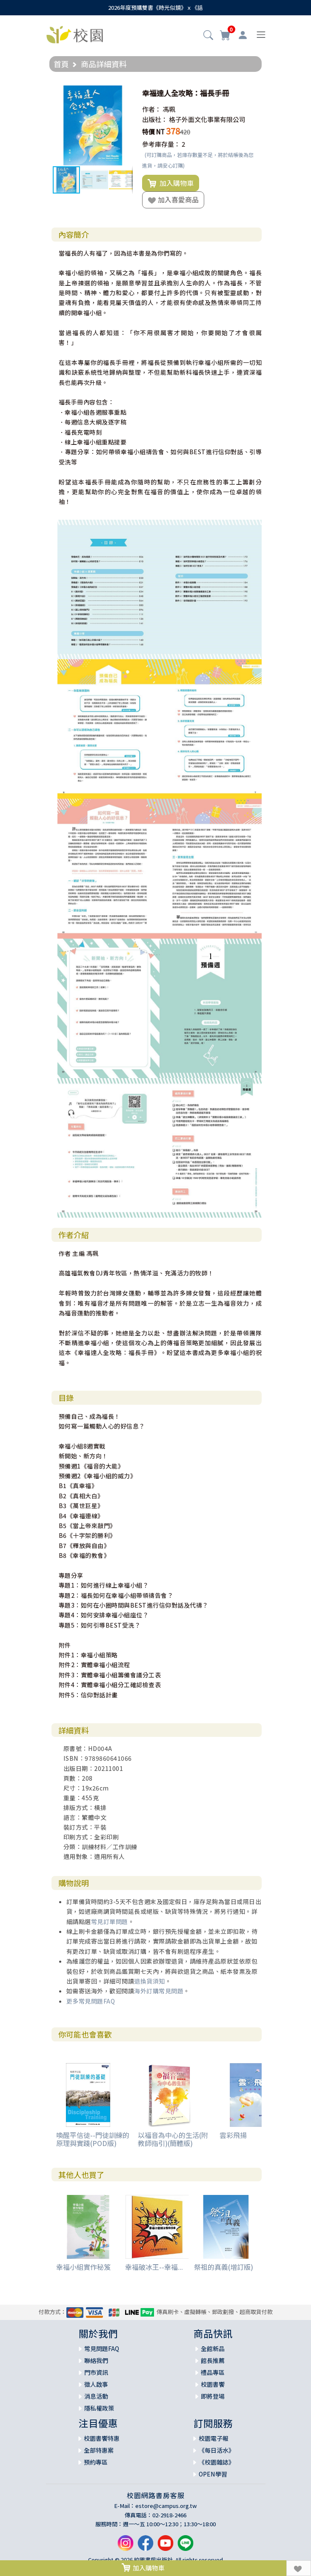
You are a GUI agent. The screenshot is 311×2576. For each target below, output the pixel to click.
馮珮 (169, 109)
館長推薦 (213, 2360)
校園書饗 (213, 2384)
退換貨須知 (149, 1981)
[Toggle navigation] (261, 34)
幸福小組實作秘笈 (83, 2267)
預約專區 (96, 2462)
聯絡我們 (96, 2360)
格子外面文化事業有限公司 (207, 119)
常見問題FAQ (101, 2348)
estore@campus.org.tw (166, 2506)
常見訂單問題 (109, 1921)
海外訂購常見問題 (158, 1991)
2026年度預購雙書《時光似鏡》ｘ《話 (155, 7)
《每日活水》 (216, 2450)
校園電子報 (213, 2438)
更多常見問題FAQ (90, 2001)
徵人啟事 (96, 2384)
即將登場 (213, 2396)
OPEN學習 (213, 2474)
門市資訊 (96, 2372)
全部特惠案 (99, 2450)
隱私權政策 (99, 2408)
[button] (208, 36)
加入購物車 (171, 183)
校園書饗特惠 (102, 2438)
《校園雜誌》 (216, 2462)
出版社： (155, 119)
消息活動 (96, 2396)
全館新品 (213, 2348)
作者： (151, 109)
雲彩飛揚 (233, 2135)
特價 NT (153, 131)
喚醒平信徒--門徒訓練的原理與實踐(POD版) (92, 2139)
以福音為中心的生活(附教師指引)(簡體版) (173, 2139)
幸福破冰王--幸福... (154, 2267)
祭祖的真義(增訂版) (223, 2267)
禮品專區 (213, 2372)
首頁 (61, 63)
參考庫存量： (161, 143)
